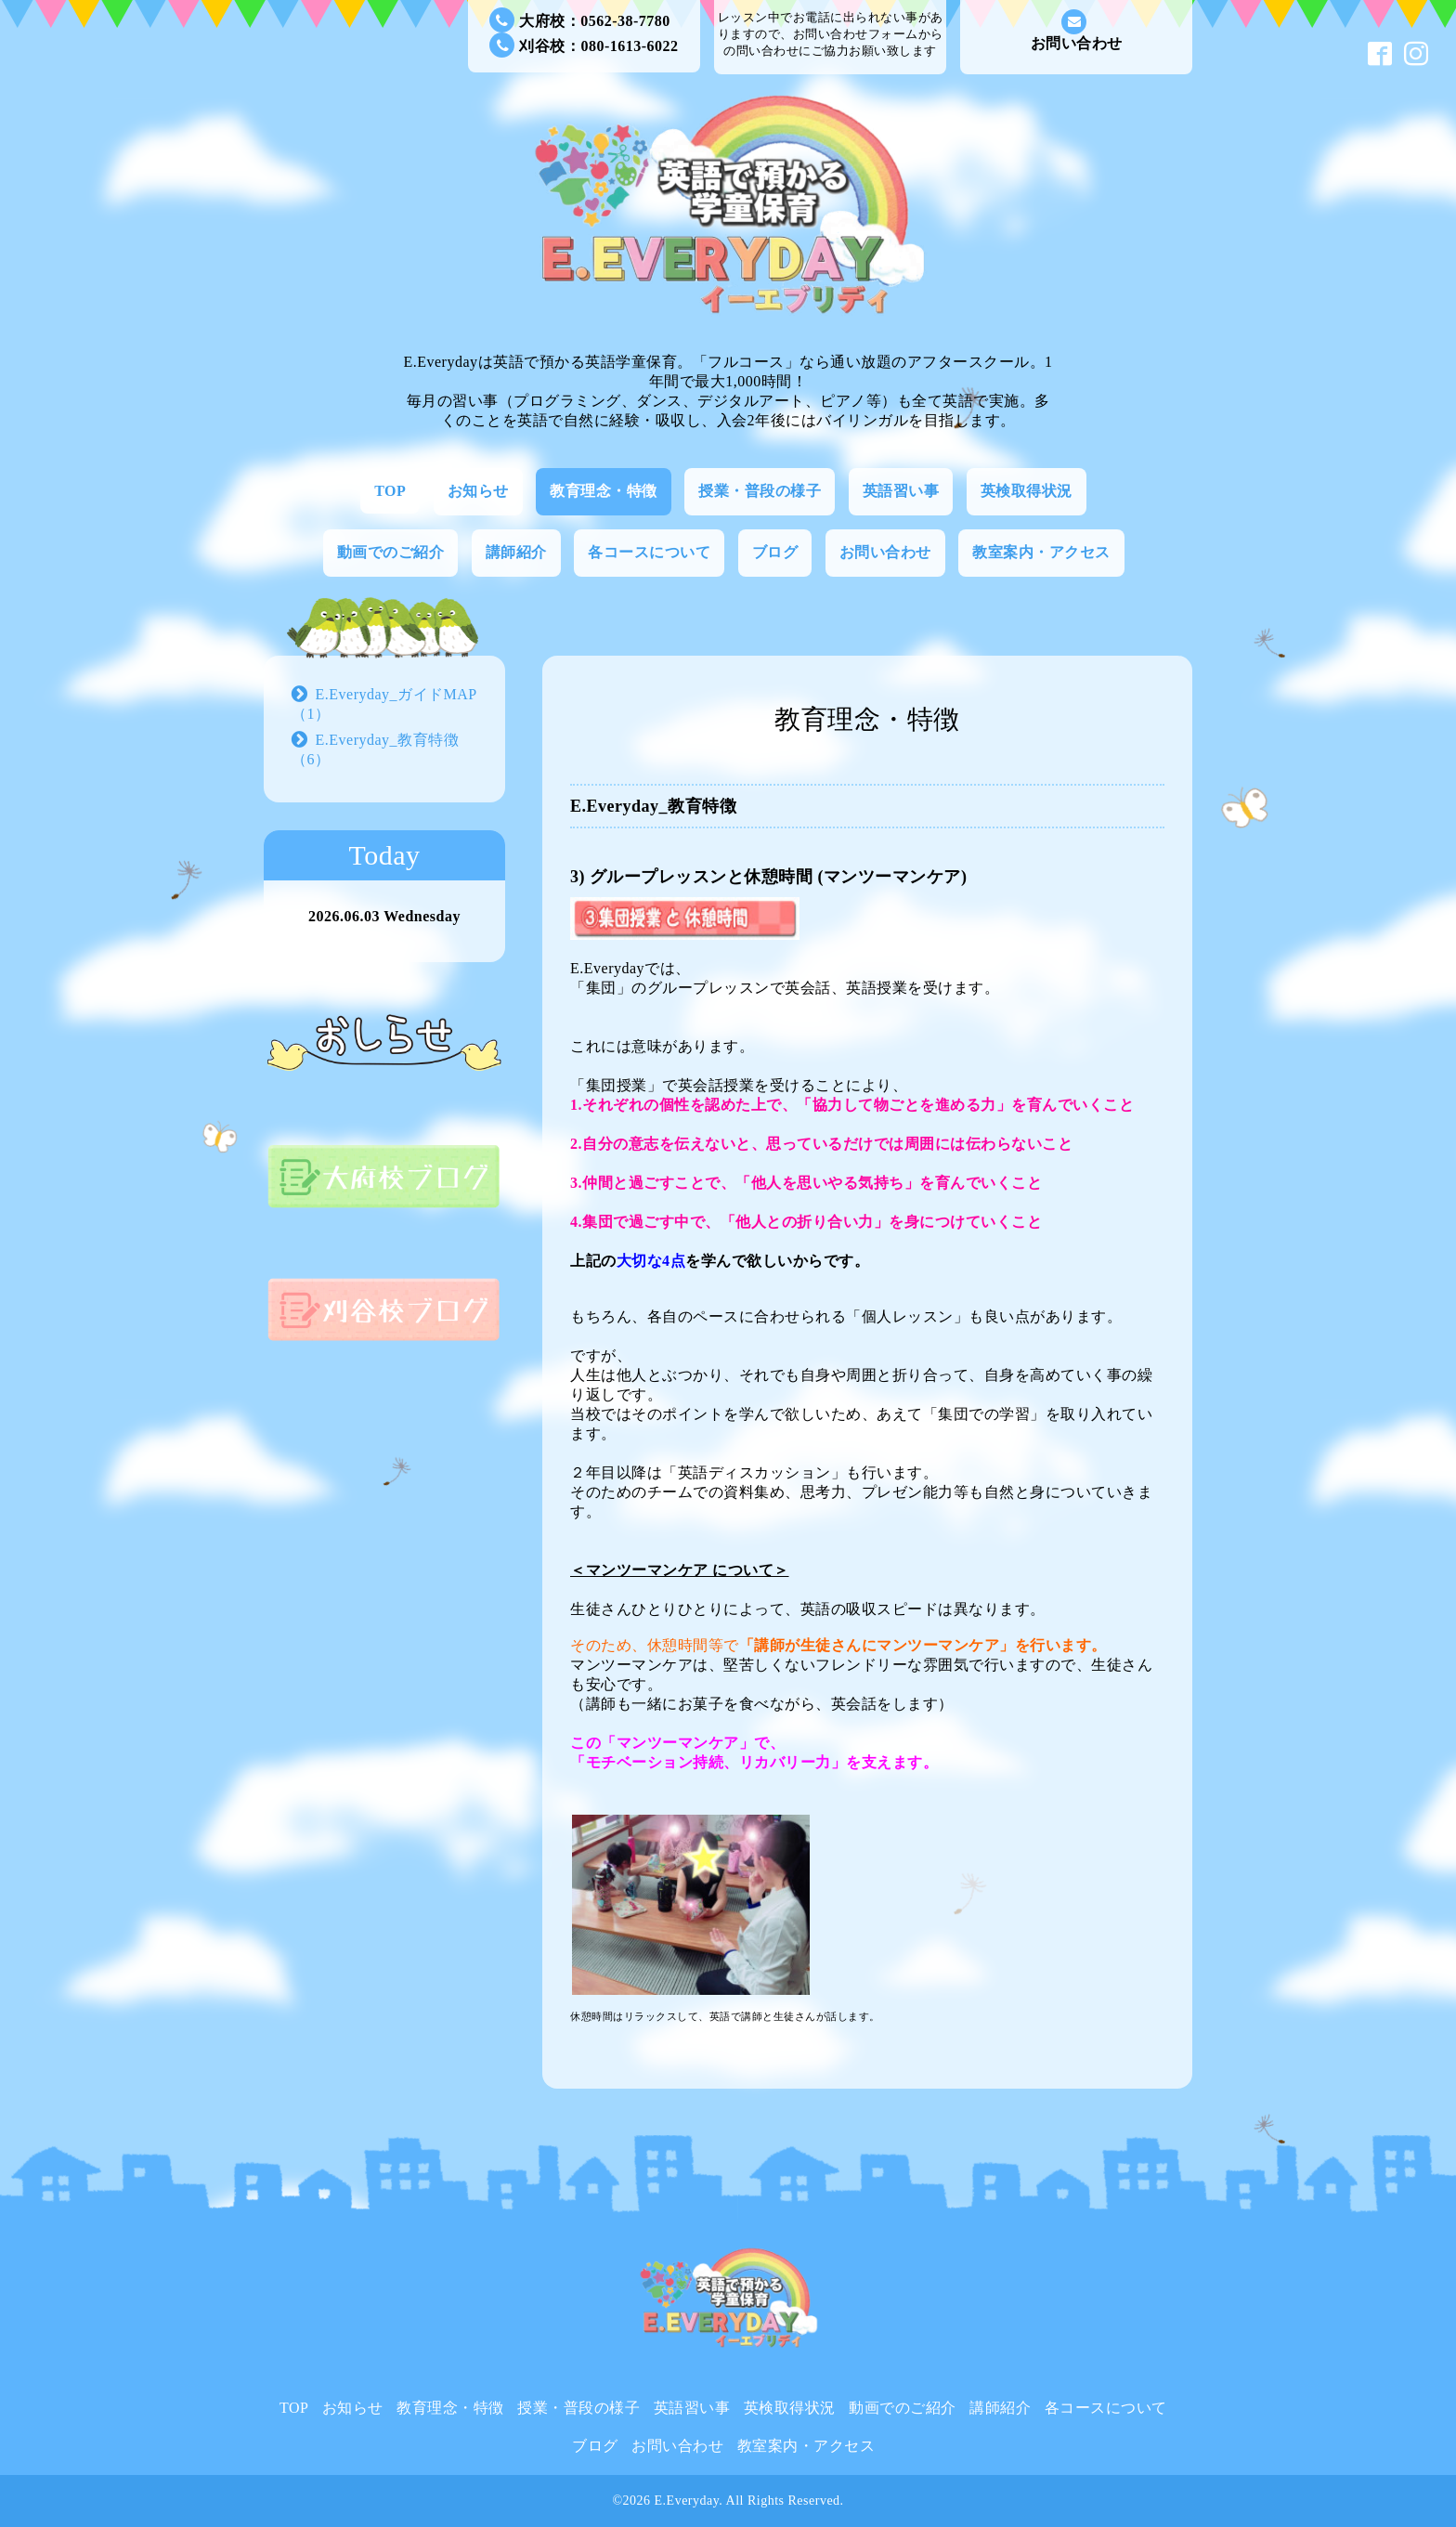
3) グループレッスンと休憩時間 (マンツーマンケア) (768, 876)
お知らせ (478, 491)
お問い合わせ (1077, 30)
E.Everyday (687, 2500)
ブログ (775, 552)
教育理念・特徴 (603, 491)
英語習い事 (901, 491)
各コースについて (649, 552)
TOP (390, 491)
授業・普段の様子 (759, 491)
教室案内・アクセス (1041, 552)
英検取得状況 (1026, 491)
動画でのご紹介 (391, 552)
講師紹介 (516, 552)
